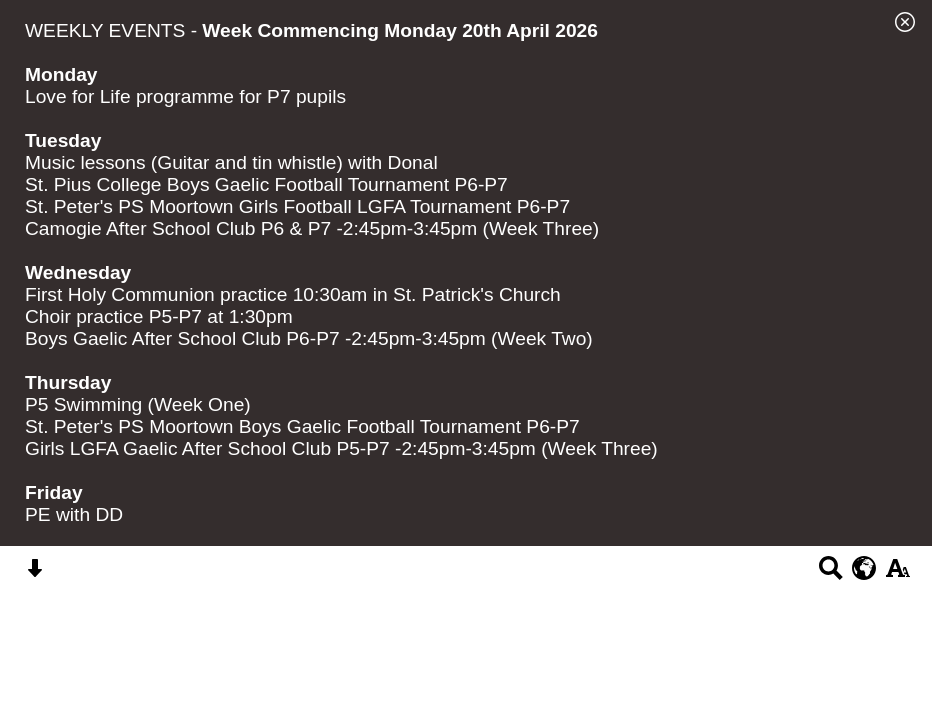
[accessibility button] (897, 574)
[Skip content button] (34, 574)
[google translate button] (864, 568)
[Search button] (830, 574)
